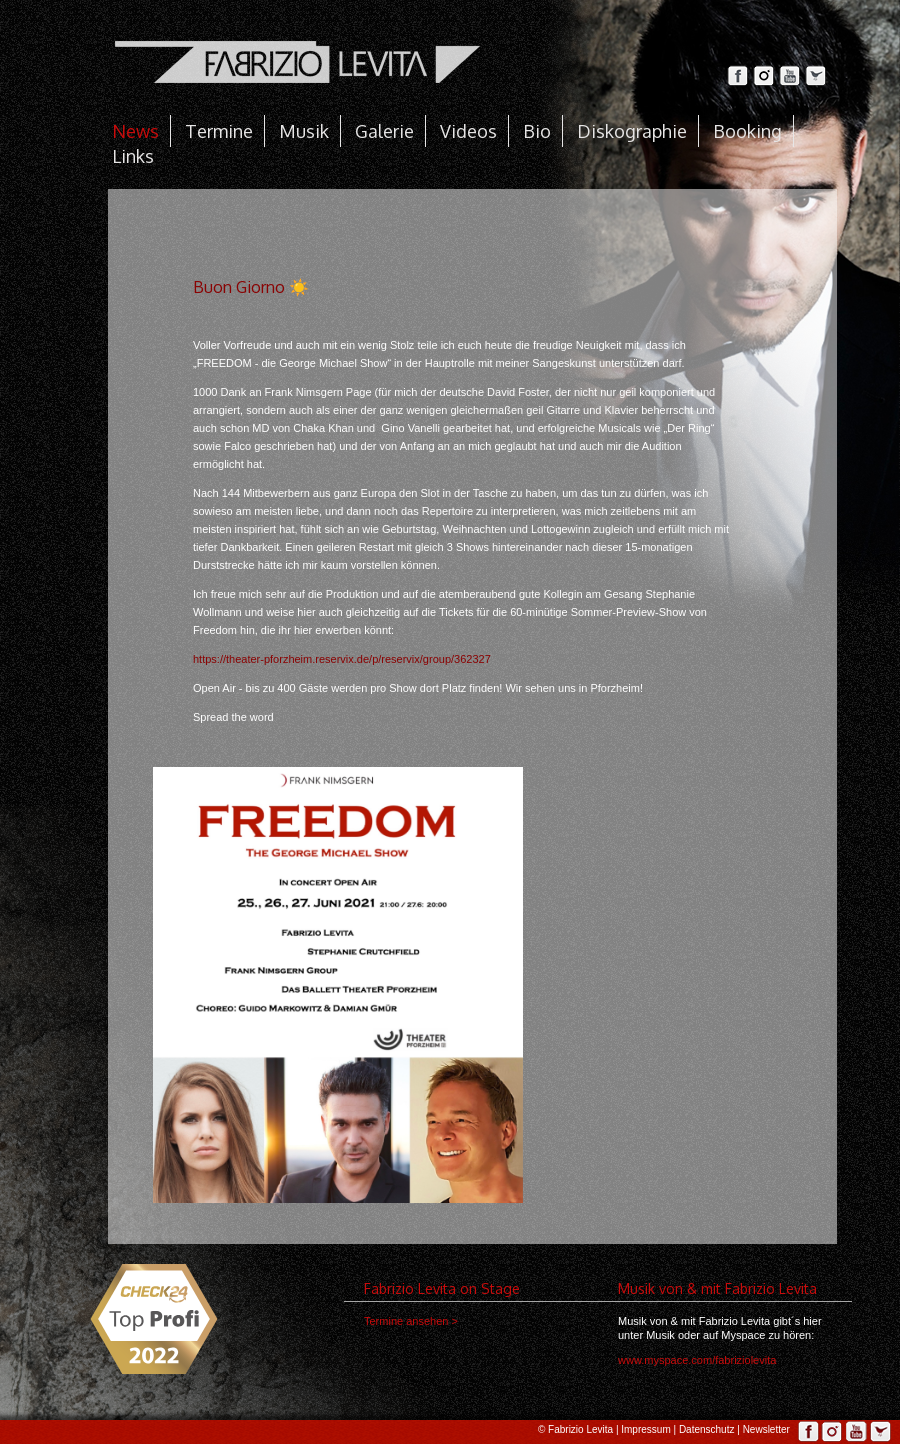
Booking (747, 131)
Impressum (645, 1429)
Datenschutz (707, 1429)
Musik (304, 131)
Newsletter (766, 1429)
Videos (468, 131)
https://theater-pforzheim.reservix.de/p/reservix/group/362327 (342, 659)
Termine (219, 131)
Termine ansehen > (411, 1321)
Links (133, 156)
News (135, 131)
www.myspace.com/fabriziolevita (697, 1360)
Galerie (384, 131)
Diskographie (632, 131)
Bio (537, 131)
